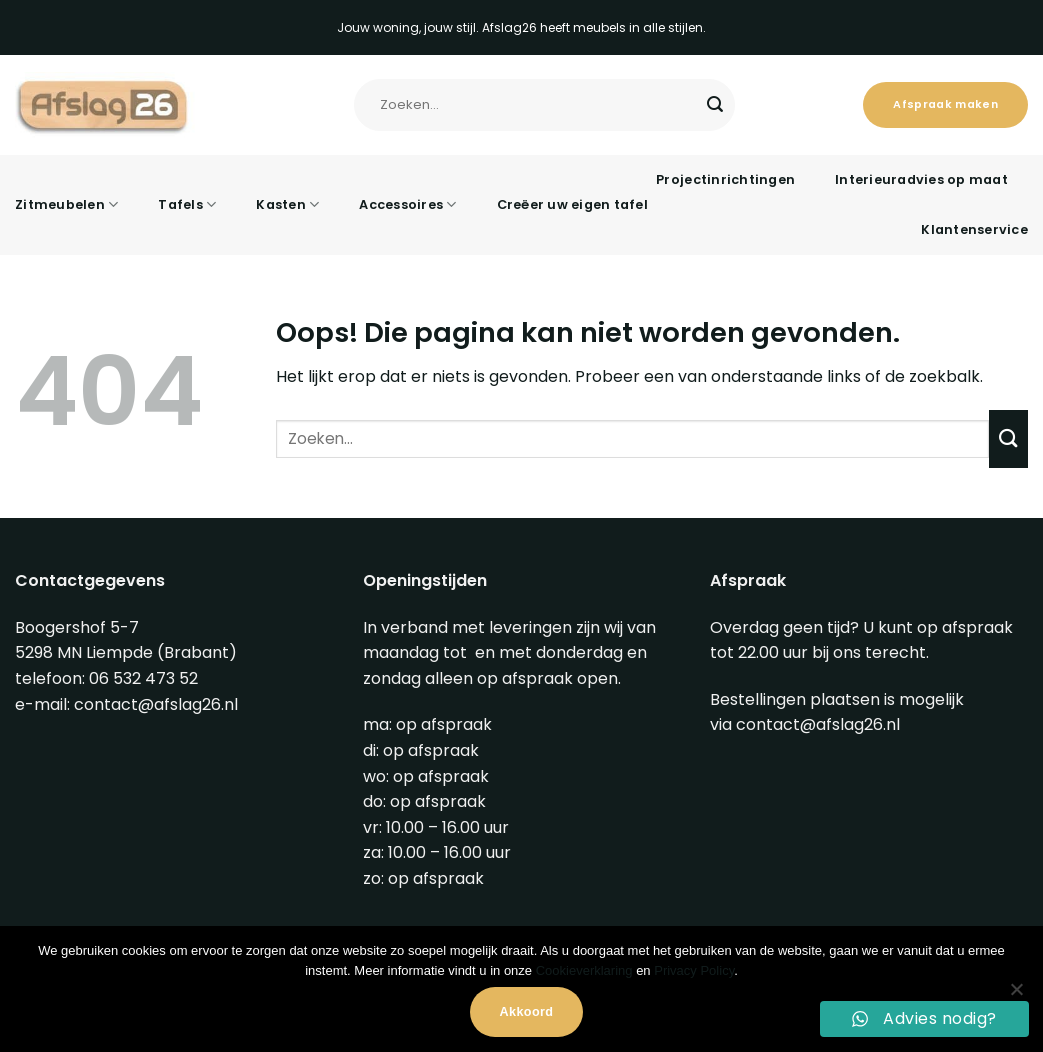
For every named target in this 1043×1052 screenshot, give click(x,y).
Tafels (187, 204)
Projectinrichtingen (725, 179)
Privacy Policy (694, 970)
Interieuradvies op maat (921, 179)
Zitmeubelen (66, 204)
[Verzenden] (715, 105)
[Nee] (1016, 995)
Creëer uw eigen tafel (572, 204)
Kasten (287, 204)
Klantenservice (974, 229)
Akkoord (527, 1012)
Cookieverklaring (584, 970)
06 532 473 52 (143, 678)
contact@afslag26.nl (156, 704)
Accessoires (407, 204)
